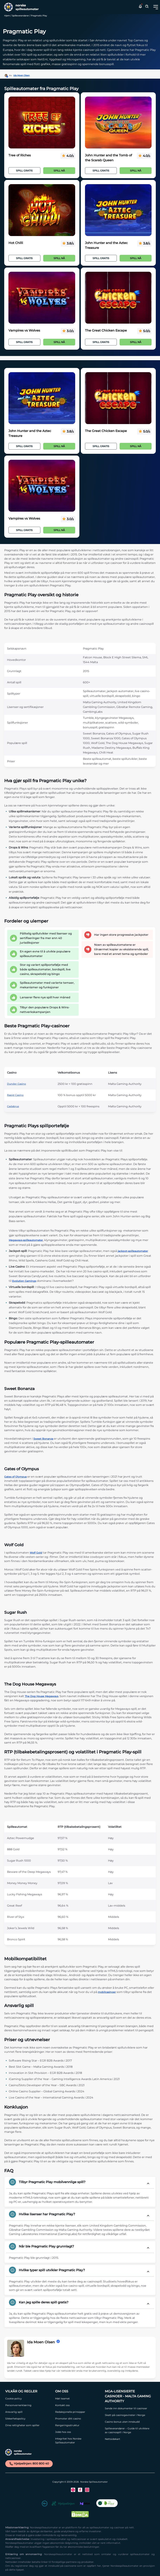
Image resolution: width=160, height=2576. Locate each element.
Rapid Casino (15, 1095)
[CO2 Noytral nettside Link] (107, 2504)
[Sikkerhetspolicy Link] (28, 2419)
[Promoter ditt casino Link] (78, 2419)
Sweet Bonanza (43, 1438)
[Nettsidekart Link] (128, 2439)
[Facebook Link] (80, 2490)
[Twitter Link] (73, 2490)
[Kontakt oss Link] (78, 2405)
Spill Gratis (24, 170)
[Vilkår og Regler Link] (28, 2391)
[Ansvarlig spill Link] (28, 2412)
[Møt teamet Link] (78, 2398)
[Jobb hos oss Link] (78, 2432)
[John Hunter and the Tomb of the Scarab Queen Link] (118, 123)
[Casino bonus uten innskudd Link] (128, 2422)
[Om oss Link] (78, 2391)
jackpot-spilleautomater (133, 1251)
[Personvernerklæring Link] (28, 2405)
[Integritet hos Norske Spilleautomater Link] (78, 2440)
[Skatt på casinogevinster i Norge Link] (128, 2415)
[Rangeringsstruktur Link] (78, 2425)
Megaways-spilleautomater (26, 1240)
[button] (155, 7)
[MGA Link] (85, 2504)
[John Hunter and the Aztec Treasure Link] (118, 210)
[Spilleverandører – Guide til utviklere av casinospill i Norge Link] (128, 2430)
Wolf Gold (36, 1552)
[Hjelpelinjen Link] (63, 2504)
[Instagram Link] (87, 2490)
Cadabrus (13, 1106)
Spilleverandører (20, 15)
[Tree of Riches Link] (41, 123)
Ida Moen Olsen (21, 75)
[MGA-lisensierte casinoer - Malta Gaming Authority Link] (128, 2396)
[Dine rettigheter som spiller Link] (28, 2425)
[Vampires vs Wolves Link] (41, 298)
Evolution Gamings (24, 1281)
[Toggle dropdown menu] (155, 7)
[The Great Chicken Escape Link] (118, 298)
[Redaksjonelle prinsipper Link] (78, 2412)
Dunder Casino (16, 1083)
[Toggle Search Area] (147, 7)
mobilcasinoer (107, 1992)
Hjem (7, 15)
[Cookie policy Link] (28, 2398)
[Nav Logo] (20, 7)
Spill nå (59, 170)
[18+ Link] (44, 2504)
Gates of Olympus (15, 1476)
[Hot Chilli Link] (41, 210)
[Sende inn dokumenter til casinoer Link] (128, 2408)
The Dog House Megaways (41, 1696)
